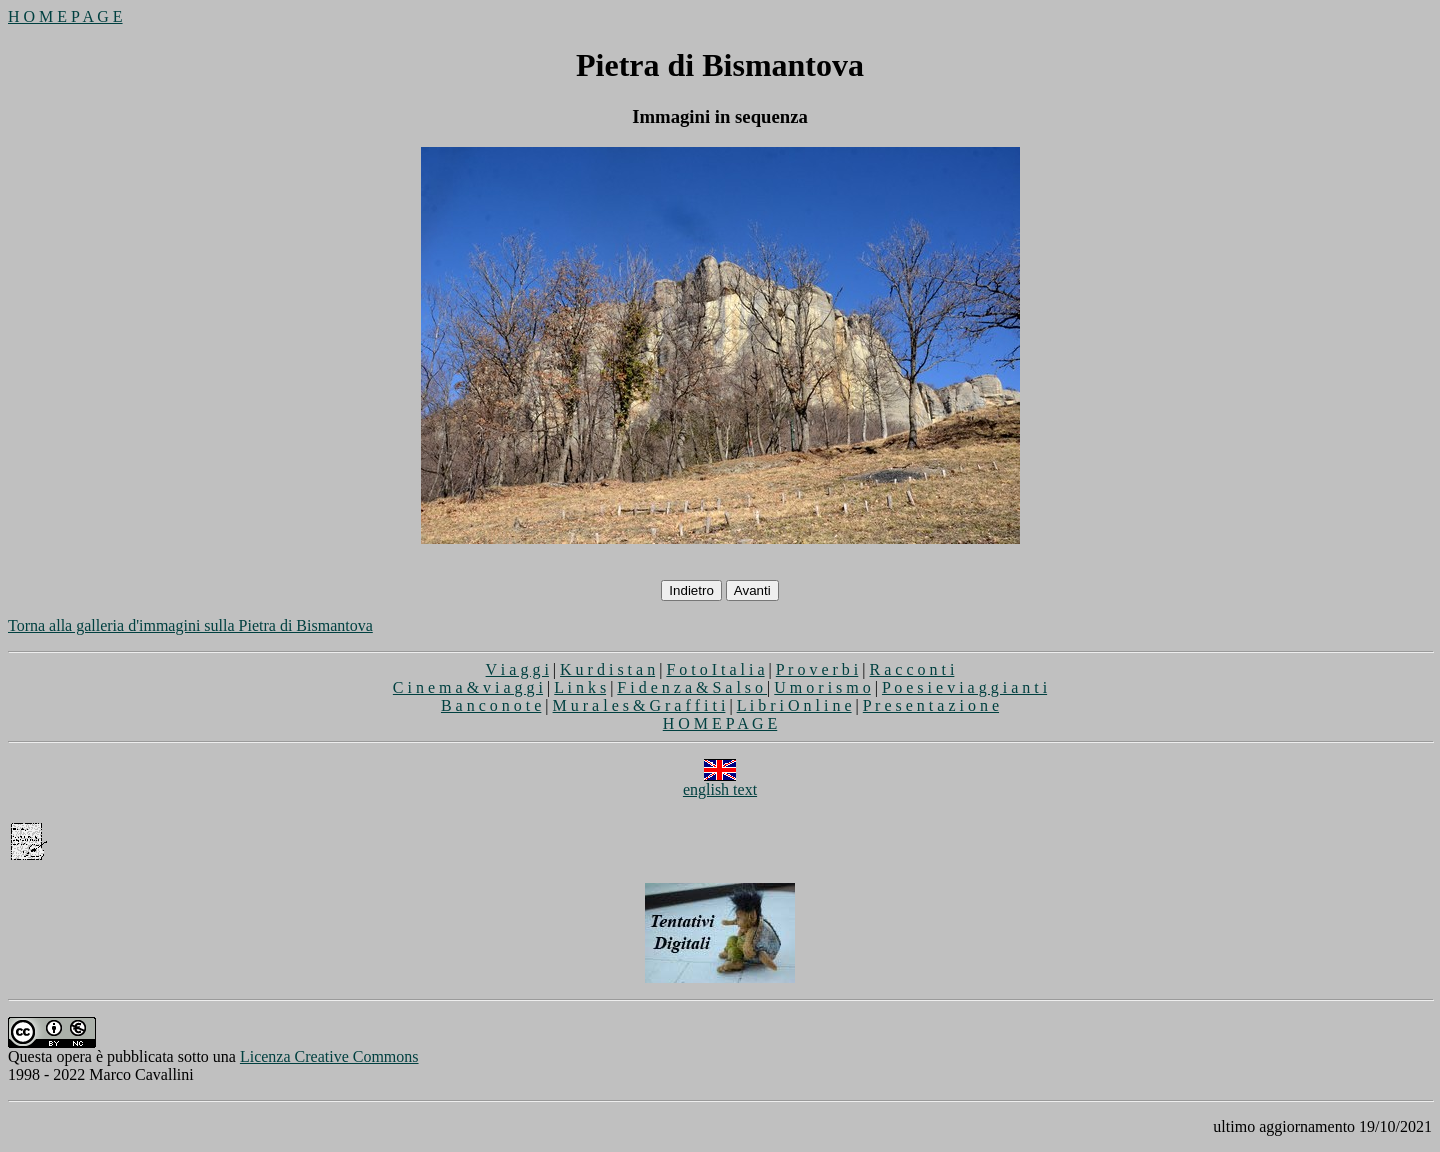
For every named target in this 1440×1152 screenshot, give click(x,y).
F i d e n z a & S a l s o (692, 687)
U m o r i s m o (822, 687)
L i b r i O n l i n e (794, 705)
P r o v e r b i (817, 669)
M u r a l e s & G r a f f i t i (639, 705)
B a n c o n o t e (491, 705)
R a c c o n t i (912, 669)
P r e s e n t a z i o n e (931, 705)
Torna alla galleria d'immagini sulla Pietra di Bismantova (190, 625)
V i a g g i (517, 669)
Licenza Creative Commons (329, 1056)
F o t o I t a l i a (715, 669)
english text (720, 782)
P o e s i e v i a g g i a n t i (964, 687)
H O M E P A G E (65, 16)
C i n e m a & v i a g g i (468, 687)
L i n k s (580, 687)
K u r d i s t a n (607, 669)
